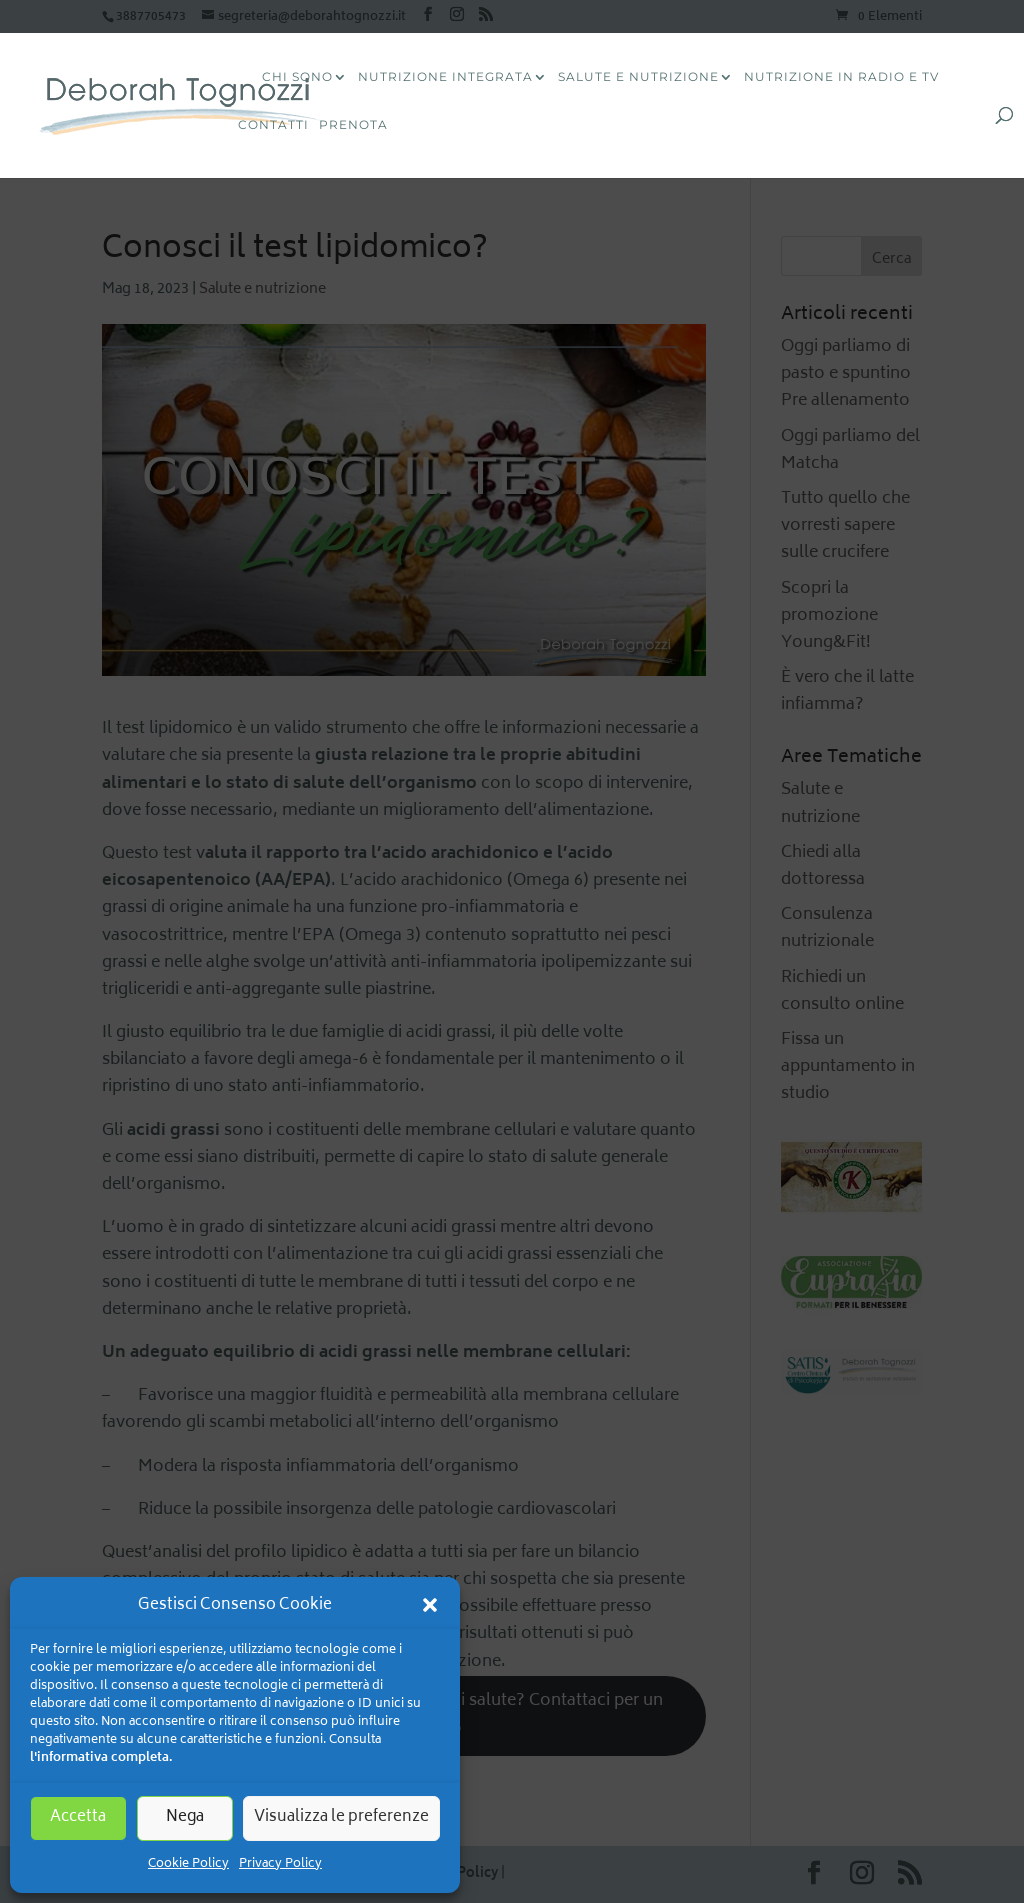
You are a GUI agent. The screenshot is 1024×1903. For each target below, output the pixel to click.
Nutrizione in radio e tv (841, 77)
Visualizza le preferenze (341, 1817)
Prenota (353, 125)
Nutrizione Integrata (445, 77)
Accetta (78, 1817)
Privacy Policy (280, 1864)
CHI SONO (297, 77)
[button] (430, 1605)
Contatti (273, 125)
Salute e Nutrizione (638, 77)
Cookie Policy (188, 1864)
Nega (185, 1817)
